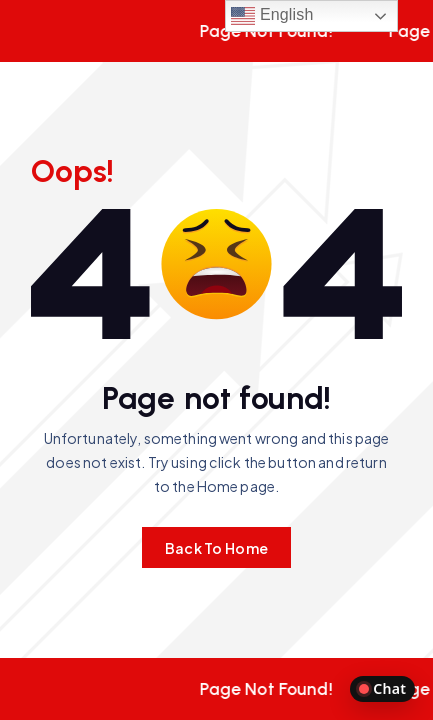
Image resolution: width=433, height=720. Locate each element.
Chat (382, 688)
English (272, 16)
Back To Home (216, 548)
